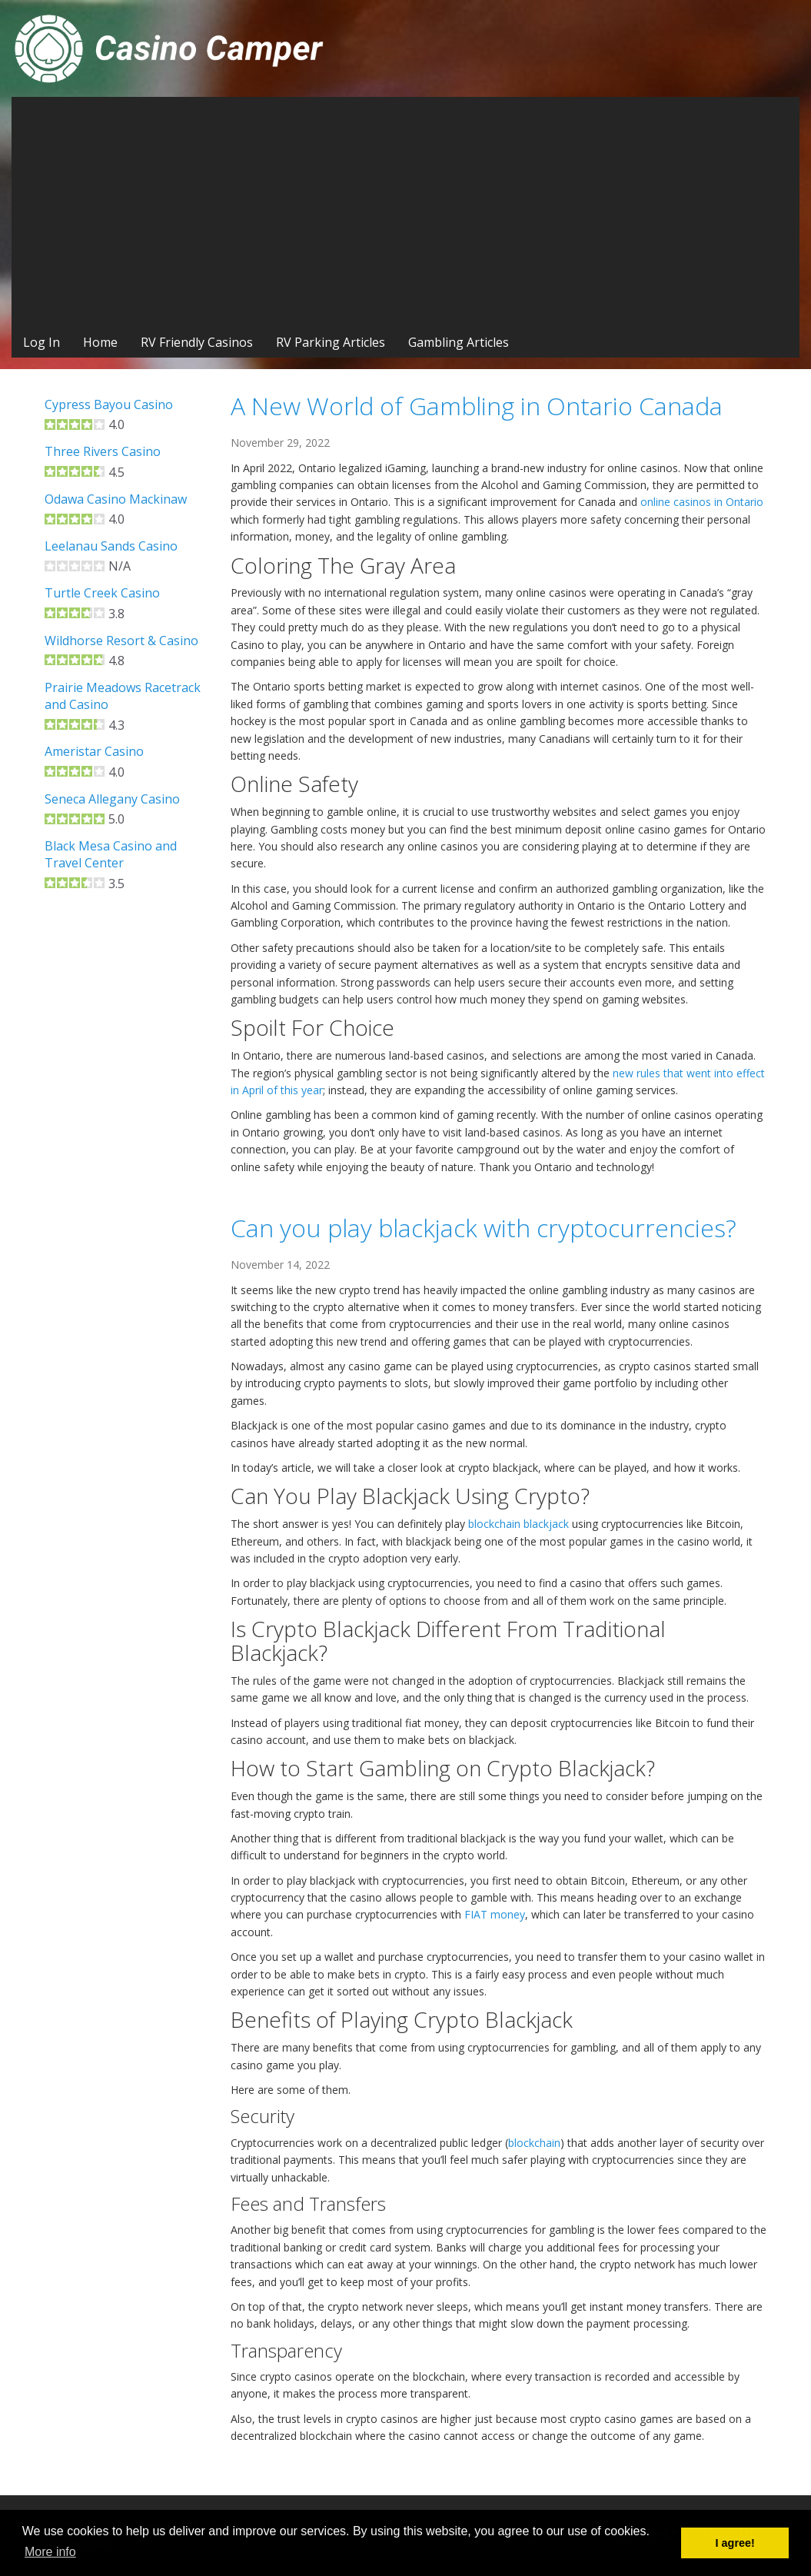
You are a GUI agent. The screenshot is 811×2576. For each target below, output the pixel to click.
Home (100, 342)
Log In (41, 342)
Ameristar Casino (94, 751)
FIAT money (494, 1914)
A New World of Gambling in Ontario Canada (477, 405)
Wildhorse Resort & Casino (121, 640)
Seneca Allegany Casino (112, 798)
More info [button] (50, 2551)
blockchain (534, 2142)
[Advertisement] (405, 212)
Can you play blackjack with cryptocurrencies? (483, 1227)
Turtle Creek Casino (102, 592)
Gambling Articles (458, 342)
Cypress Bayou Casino (109, 404)
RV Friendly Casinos (197, 342)
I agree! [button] (735, 2543)
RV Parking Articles (330, 342)
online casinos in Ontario (701, 501)
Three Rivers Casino (103, 451)
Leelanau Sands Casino (111, 545)
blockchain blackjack (518, 1523)
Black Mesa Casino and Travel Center (111, 854)
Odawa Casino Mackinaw (116, 499)
